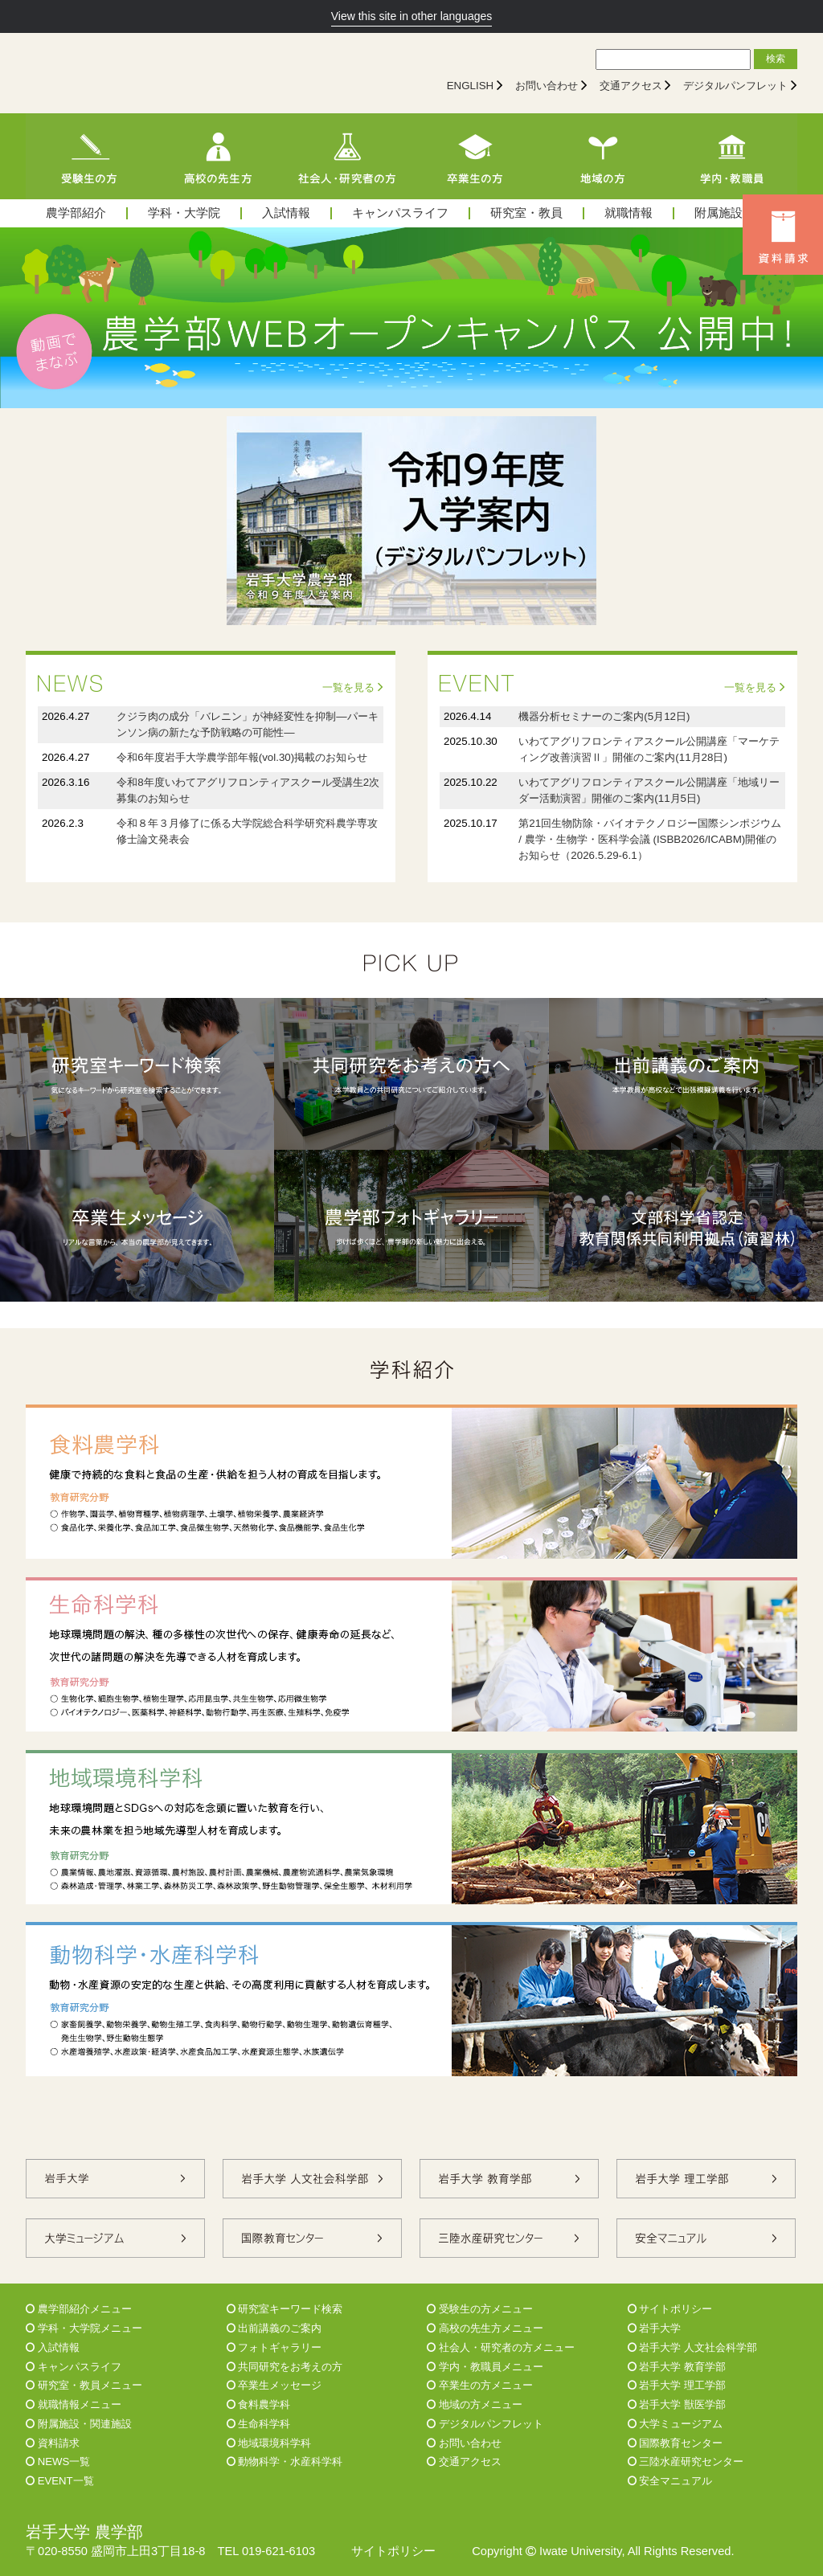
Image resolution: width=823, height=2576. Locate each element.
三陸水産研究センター (686, 2461)
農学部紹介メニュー (79, 2309)
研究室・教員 (526, 213)
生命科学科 (259, 2424)
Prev (21, 317)
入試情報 (286, 213)
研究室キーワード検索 (285, 2309)
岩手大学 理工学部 (677, 2385)
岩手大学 (655, 2328)
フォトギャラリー (274, 2347)
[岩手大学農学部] (166, 73)
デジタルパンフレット (735, 86)
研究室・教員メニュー (84, 2385)
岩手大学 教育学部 (677, 2367)
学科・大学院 (184, 213)
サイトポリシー (670, 2309)
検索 (775, 58)
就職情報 (628, 213)
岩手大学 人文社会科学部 (692, 2347)
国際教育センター (675, 2443)
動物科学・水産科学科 (285, 2461)
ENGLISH (470, 86)
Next (802, 317)
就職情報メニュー (73, 2404)
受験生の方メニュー (480, 2309)
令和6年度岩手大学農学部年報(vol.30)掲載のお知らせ (242, 757)
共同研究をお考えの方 (285, 2367)
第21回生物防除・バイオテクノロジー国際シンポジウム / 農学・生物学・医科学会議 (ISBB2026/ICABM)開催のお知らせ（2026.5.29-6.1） (649, 839)
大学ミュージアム (675, 2424)
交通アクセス (631, 86)
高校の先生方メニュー (485, 2328)
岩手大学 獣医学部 (677, 2404)
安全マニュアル (670, 2481)
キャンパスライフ (400, 213)
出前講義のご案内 (274, 2328)
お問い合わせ (546, 86)
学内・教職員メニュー (485, 2367)
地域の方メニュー (474, 2404)
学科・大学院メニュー (84, 2328)
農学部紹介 (76, 213)
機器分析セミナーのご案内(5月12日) (604, 716)
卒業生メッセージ (274, 2385)
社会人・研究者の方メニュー (501, 2347)
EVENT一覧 (60, 2481)
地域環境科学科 (269, 2443)
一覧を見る (352, 687)
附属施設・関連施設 (79, 2424)
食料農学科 (259, 2404)
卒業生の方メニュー (480, 2385)
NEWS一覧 (58, 2461)
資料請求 (53, 2443)
